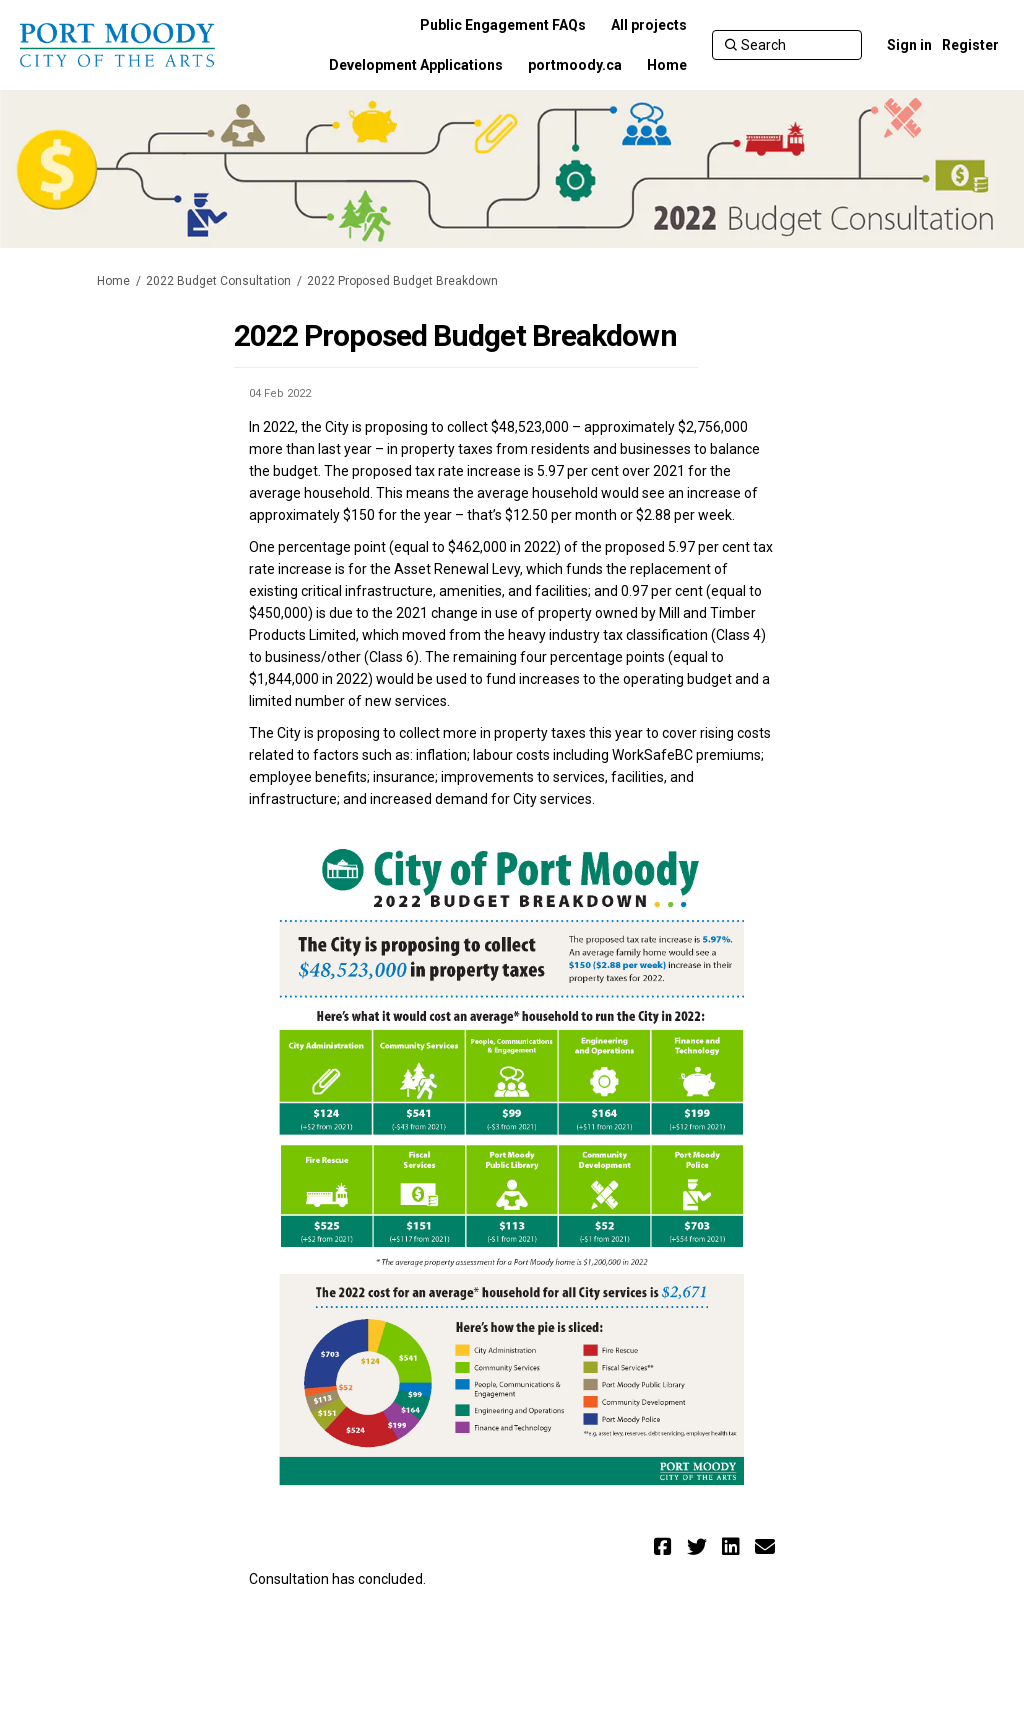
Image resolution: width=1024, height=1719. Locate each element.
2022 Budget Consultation (218, 281)
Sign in (909, 45)
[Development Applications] (416, 65)
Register (970, 45)
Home (113, 281)
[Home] (667, 65)
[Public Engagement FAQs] (503, 25)
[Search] (787, 45)
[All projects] (649, 25)
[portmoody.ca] (575, 65)
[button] (665, 1546)
